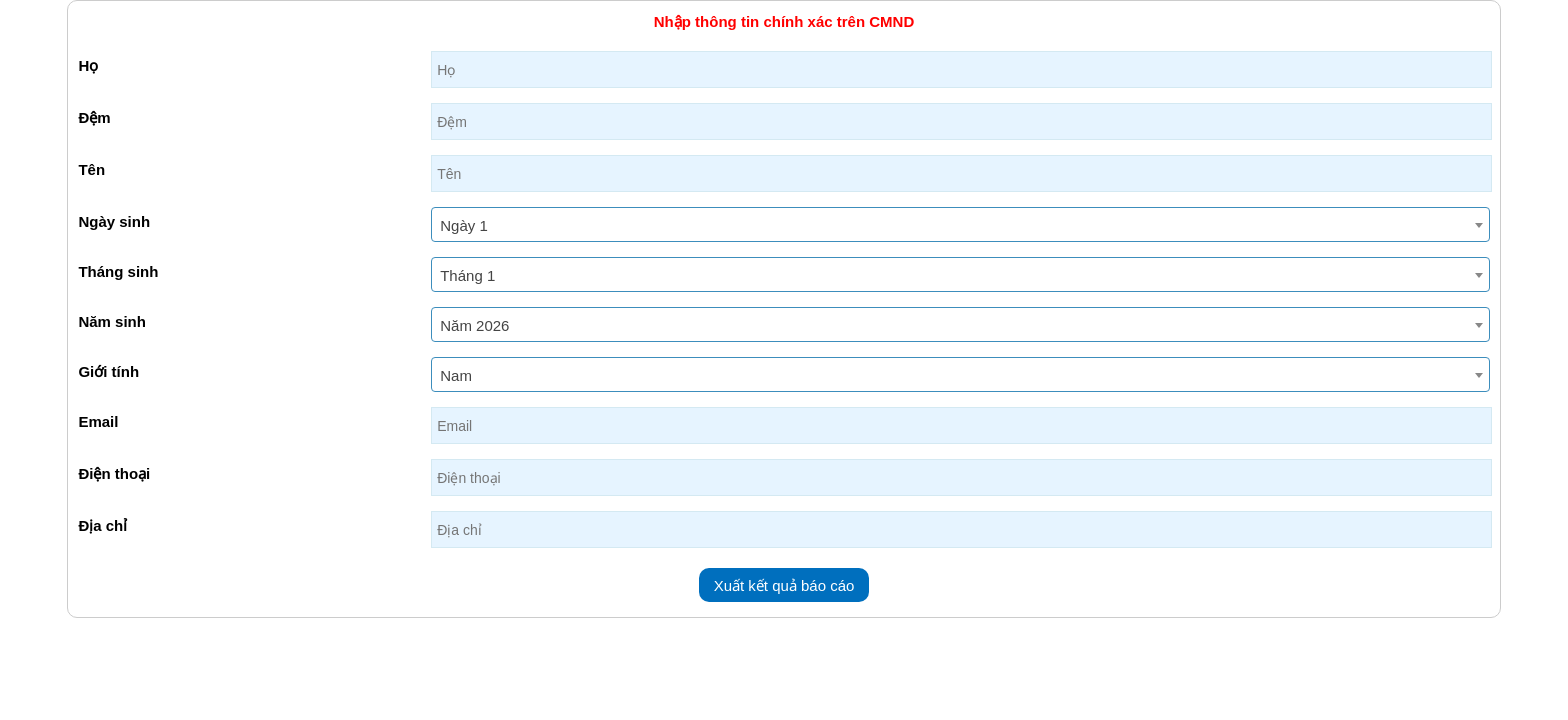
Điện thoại (114, 473)
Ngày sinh (114, 221)
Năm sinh (112, 321)
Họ (88, 65)
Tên (91, 169)
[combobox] (960, 224)
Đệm (94, 117)
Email (98, 421)
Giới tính (108, 371)
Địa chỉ (102, 525)
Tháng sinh (118, 271)
